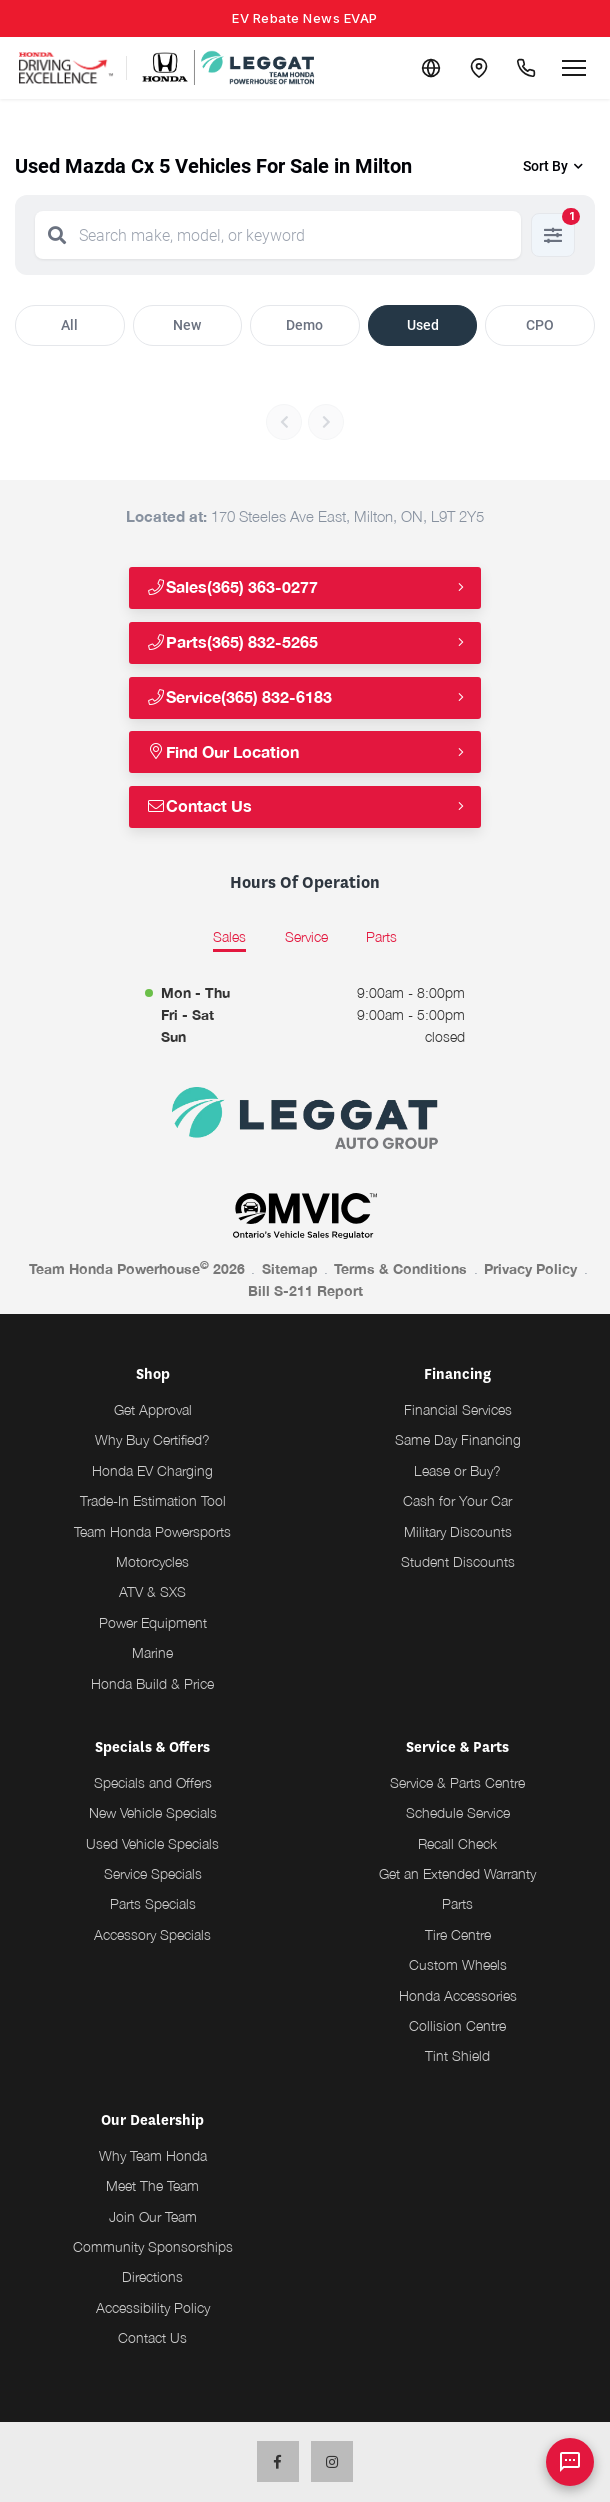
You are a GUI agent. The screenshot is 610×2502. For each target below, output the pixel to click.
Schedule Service (458, 1812)
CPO (540, 325)
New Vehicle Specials (153, 1812)
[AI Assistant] (570, 2462)
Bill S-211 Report (305, 1290)
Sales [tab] (229, 936)
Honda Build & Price (152, 1683)
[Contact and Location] (478, 68)
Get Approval (153, 1409)
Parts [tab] (381, 936)
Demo (304, 325)
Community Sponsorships (153, 2246)
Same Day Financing (458, 1439)
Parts (457, 1903)
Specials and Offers (153, 1782)
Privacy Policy (530, 1268)
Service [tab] (306, 936)
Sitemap (290, 1268)
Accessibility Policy (153, 2307)
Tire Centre (458, 1934)
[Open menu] (574, 68)
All (69, 325)
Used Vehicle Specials (152, 1843)
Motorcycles (152, 1561)
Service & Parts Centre (457, 1782)
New (187, 325)
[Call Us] (526, 68)
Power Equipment (153, 1622)
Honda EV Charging (152, 1470)
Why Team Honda (153, 2155)
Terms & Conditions (400, 1268)
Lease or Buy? (457, 1470)
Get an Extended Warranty (457, 1873)
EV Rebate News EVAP (305, 18)
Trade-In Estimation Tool (153, 1500)
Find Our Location (222, 752)
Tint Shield (457, 2055)
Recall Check (457, 1843)
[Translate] (430, 68)
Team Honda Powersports (152, 1531)
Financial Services (458, 1409)
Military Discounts (458, 1531)
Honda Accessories (458, 1995)
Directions (152, 2276)
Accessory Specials (152, 1934)
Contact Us (199, 806)
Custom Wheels (458, 1964)
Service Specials (153, 1873)
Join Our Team (153, 2216)
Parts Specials (153, 1903)
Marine (152, 1652)
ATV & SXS (152, 1591)
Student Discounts (458, 1561)
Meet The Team (152, 2185)
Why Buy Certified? (152, 1439)
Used (423, 325)
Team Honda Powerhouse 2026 (137, 1268)
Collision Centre (457, 2025)
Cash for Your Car (457, 1500)
